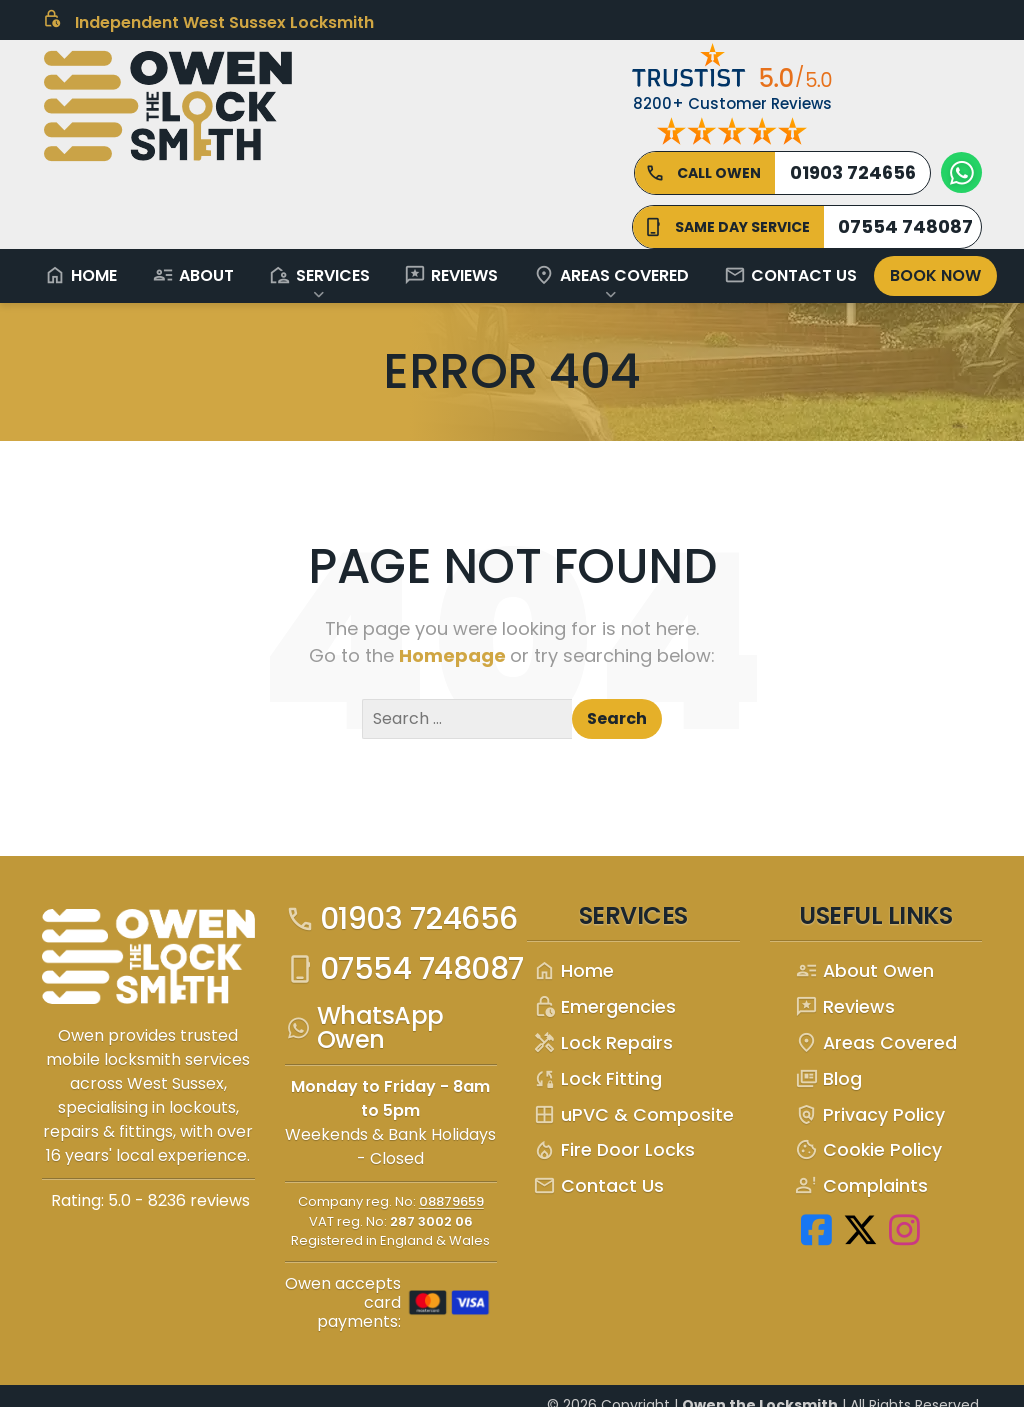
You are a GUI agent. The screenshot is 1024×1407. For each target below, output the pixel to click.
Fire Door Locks (614, 1150)
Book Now (935, 275)
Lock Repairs (603, 1043)
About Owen (864, 971)
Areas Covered (611, 274)
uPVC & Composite (633, 1115)
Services (319, 274)
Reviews (451, 274)
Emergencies (604, 1007)
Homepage (454, 655)
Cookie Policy (868, 1150)
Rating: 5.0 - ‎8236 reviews (150, 1200)
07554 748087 (404, 969)
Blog (828, 1079)
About (193, 274)
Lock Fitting (597, 1079)
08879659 (451, 1201)
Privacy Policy (870, 1115)
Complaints (861, 1186)
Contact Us (790, 274)
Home (80, 274)
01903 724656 (401, 919)
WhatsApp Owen (364, 1028)
